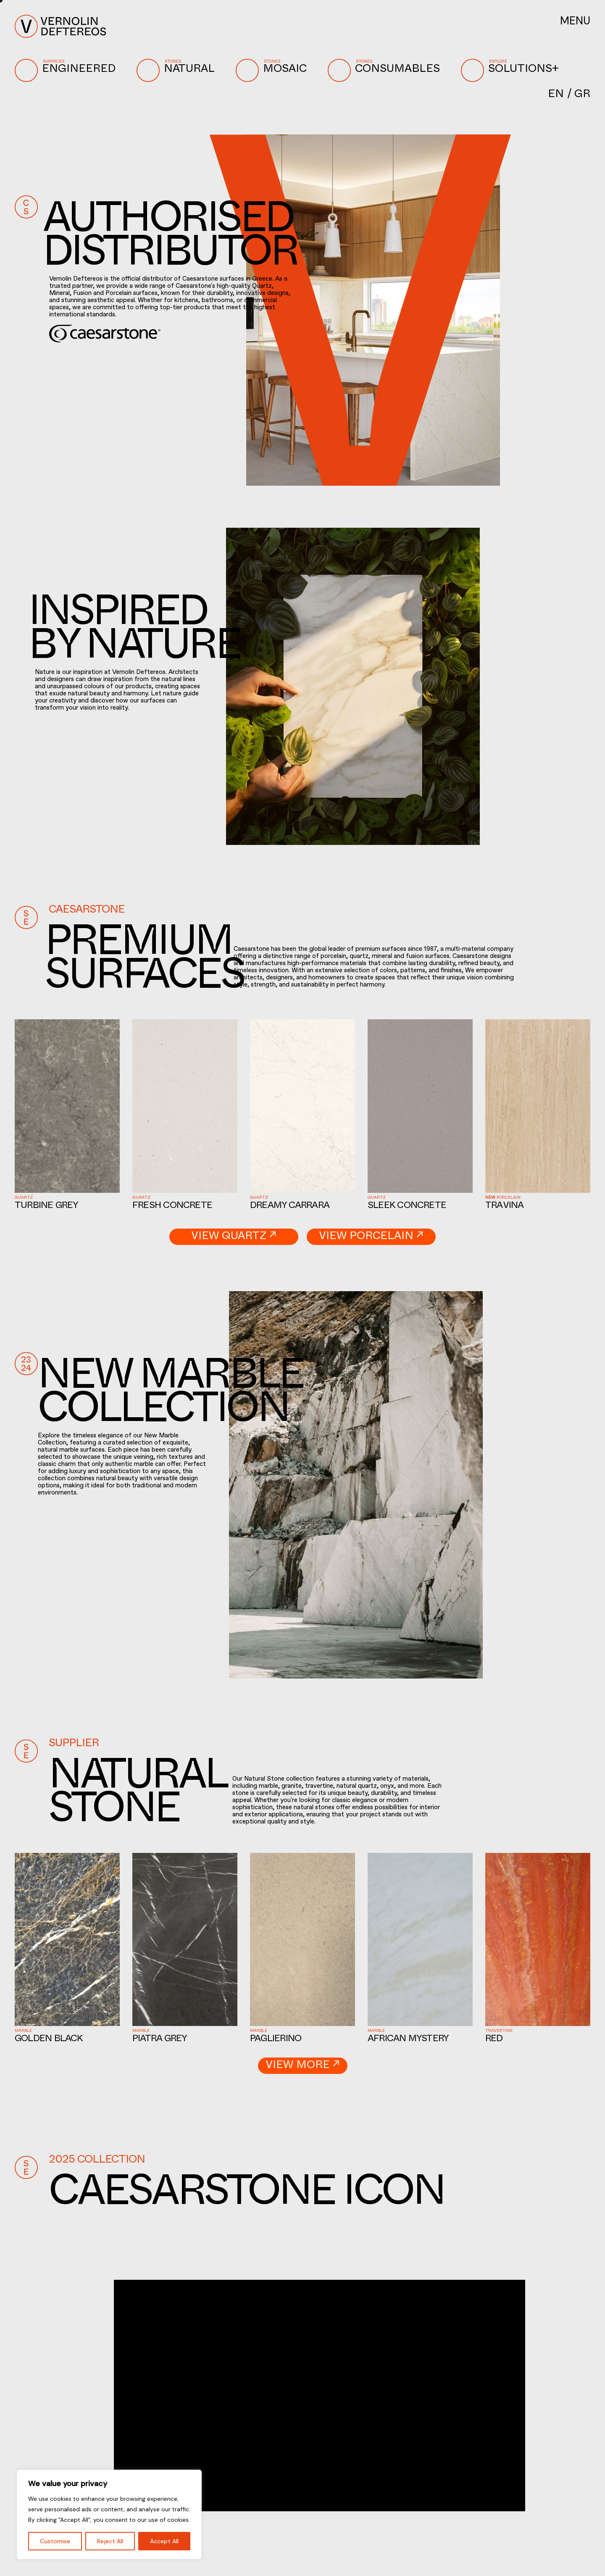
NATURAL (178, 70)
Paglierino (275, 2039)
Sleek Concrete (407, 1206)
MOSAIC (273, 70)
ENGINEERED (67, 70)
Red (494, 2039)
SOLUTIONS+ (512, 70)
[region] (109, 2514)
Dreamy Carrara (289, 1206)
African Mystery (408, 2039)
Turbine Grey (47, 1206)
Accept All (164, 2541)
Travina (504, 1206)
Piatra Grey (159, 2039)
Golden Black (49, 2039)
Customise (55, 2541)
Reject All (110, 2541)
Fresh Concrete (172, 1206)
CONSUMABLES (386, 70)
